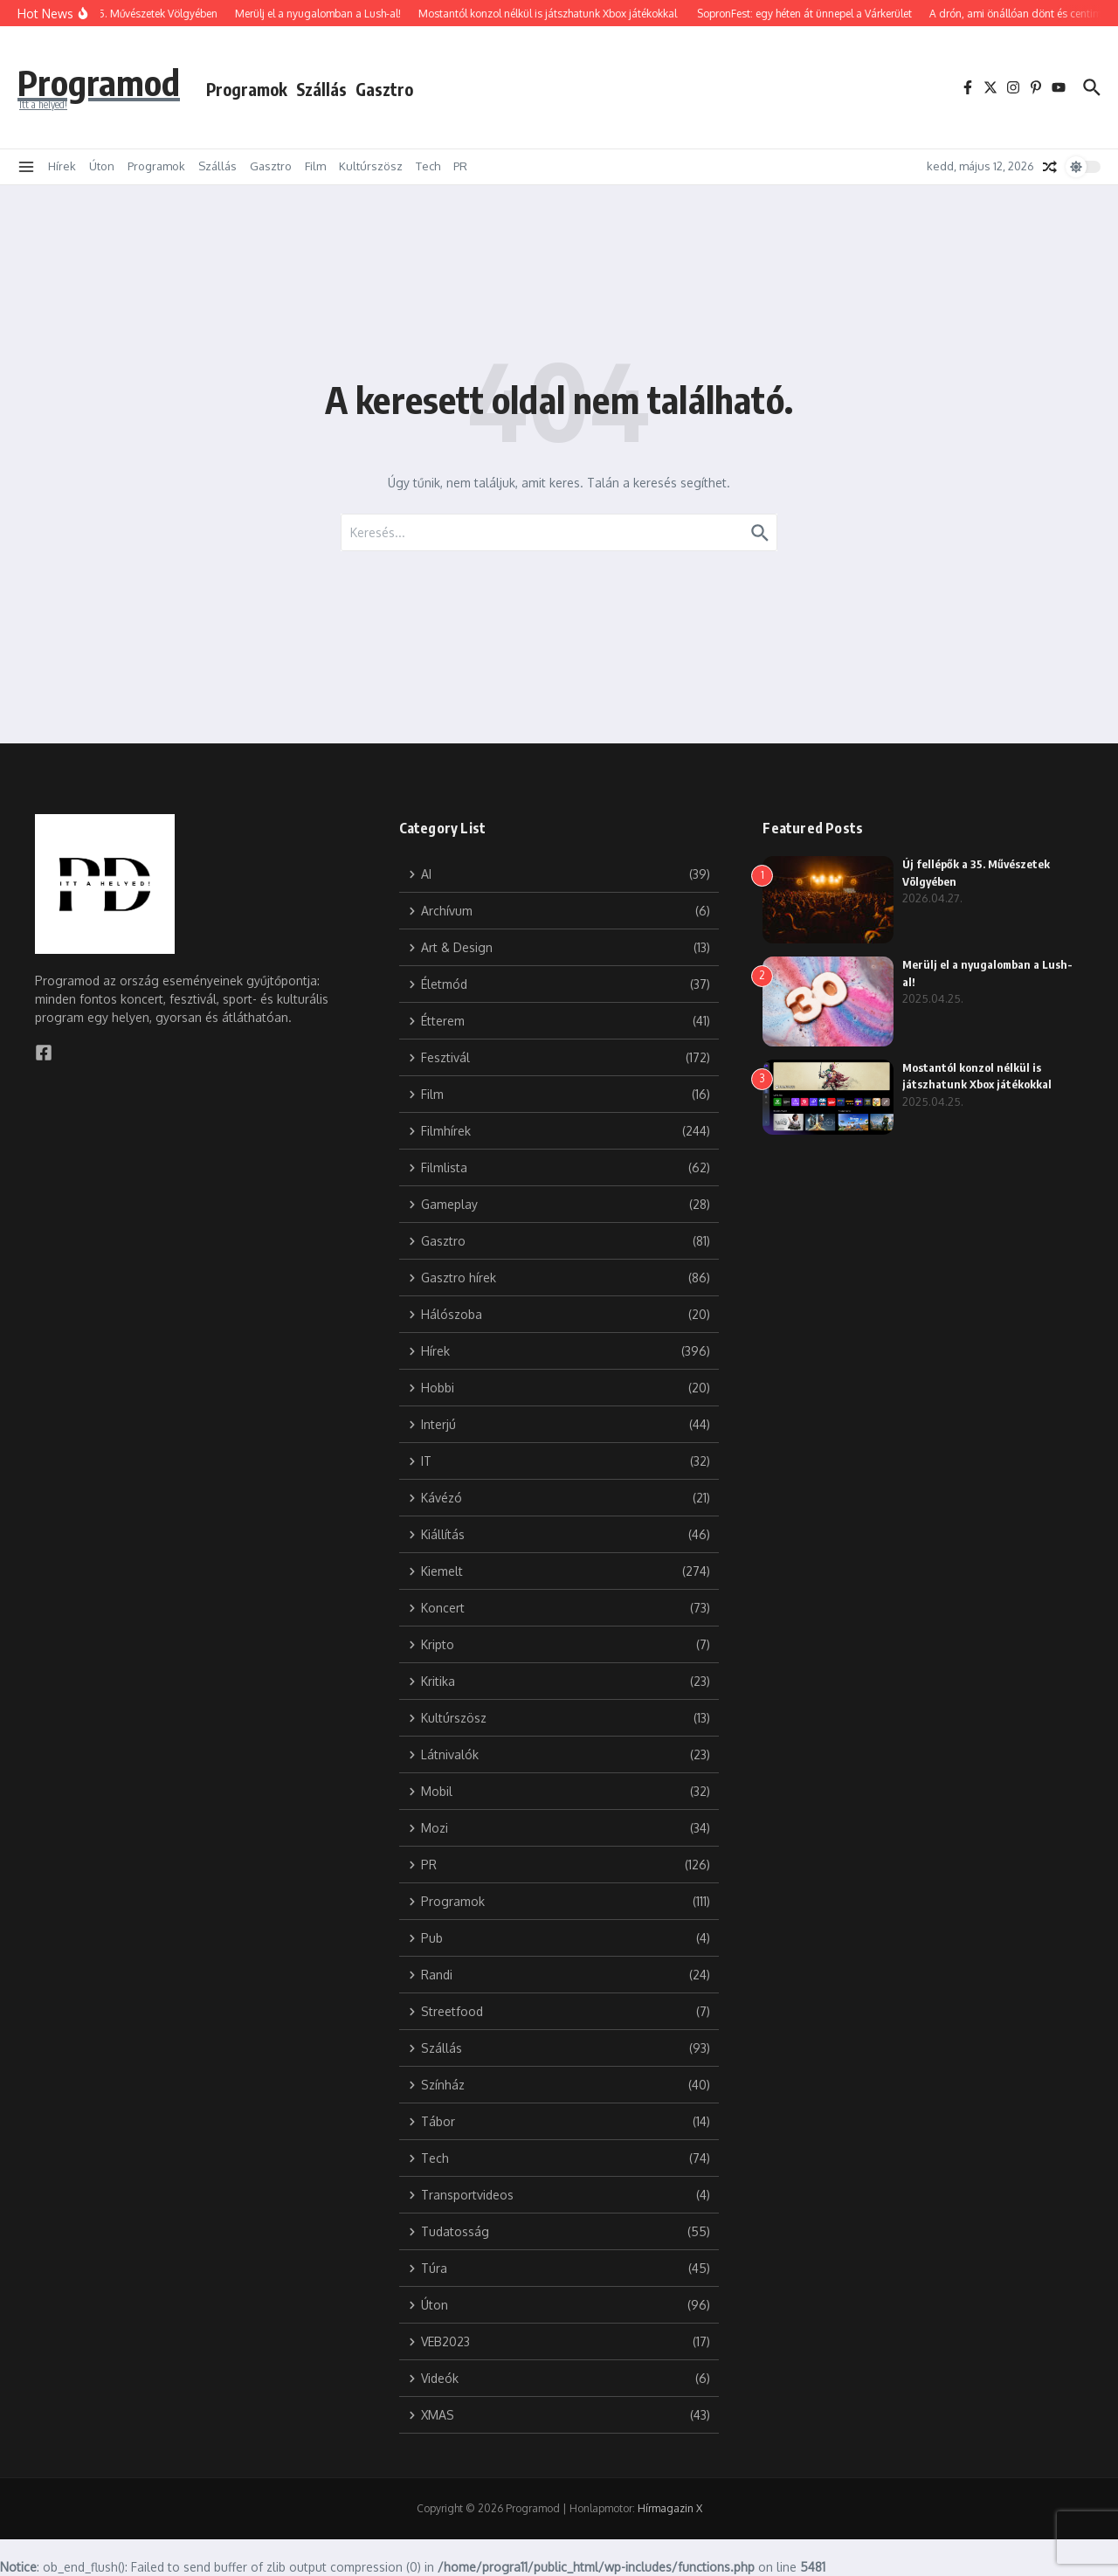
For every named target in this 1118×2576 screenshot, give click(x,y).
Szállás (321, 89)
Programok (246, 89)
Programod (98, 82)
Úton (101, 166)
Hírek (62, 166)
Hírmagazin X (670, 2508)
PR (460, 166)
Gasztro (384, 89)
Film (315, 166)
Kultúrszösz (371, 166)
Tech (428, 166)
